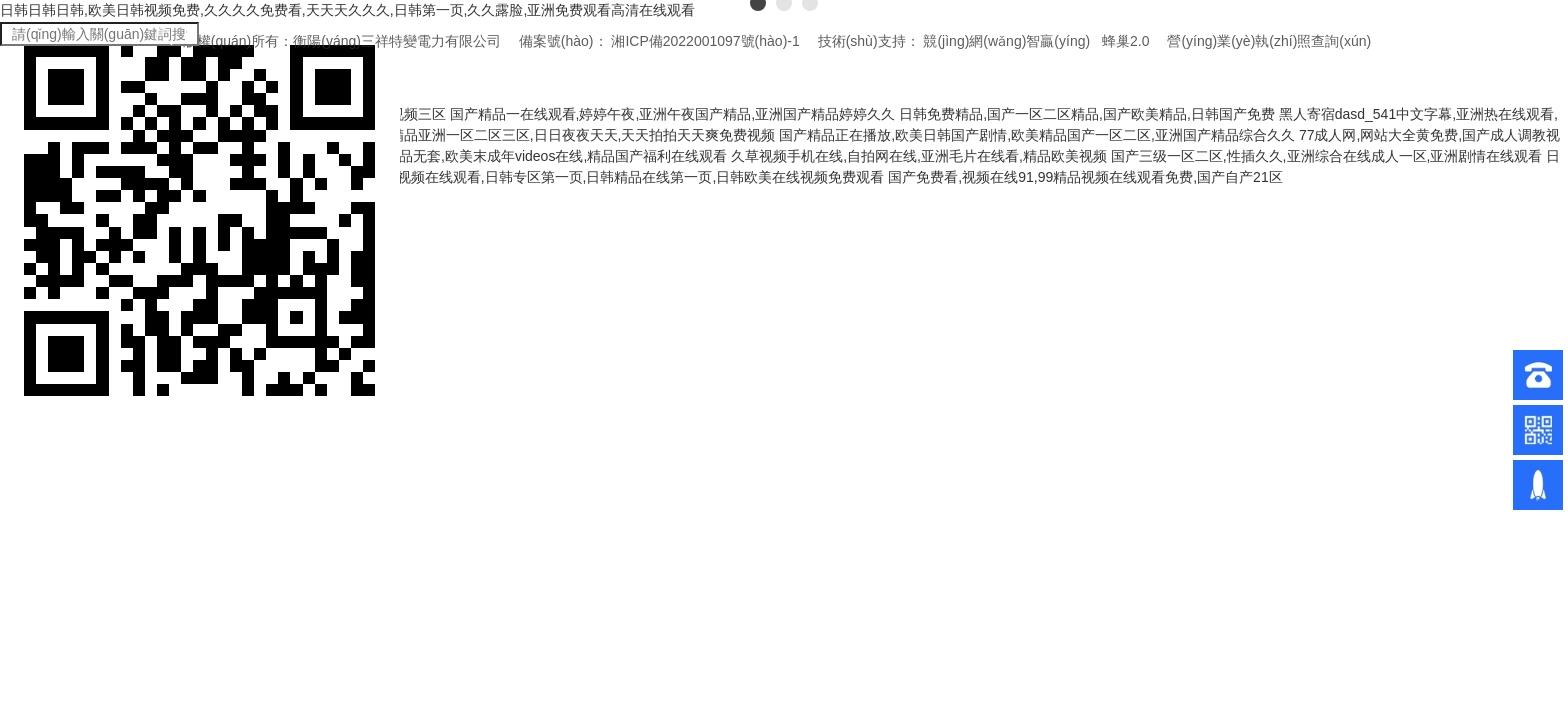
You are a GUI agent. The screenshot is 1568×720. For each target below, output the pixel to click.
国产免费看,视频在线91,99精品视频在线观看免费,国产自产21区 (1085, 177)
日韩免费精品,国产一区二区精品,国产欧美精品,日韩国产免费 (1087, 114)
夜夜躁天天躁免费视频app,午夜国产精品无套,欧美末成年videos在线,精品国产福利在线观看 (445, 156)
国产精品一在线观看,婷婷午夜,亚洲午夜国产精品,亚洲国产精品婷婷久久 (673, 114)
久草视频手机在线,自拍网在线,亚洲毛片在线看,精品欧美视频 (919, 156)
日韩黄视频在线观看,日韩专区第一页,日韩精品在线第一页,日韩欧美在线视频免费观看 (620, 177)
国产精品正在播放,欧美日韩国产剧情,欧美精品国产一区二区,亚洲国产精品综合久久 (1037, 135)
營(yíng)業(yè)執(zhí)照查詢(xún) (1269, 41)
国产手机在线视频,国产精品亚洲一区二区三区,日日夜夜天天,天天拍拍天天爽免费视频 (511, 135)
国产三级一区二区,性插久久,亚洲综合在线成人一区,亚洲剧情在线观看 (1327, 156)
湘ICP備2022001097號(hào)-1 (705, 41)
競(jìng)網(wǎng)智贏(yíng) (1006, 41)
